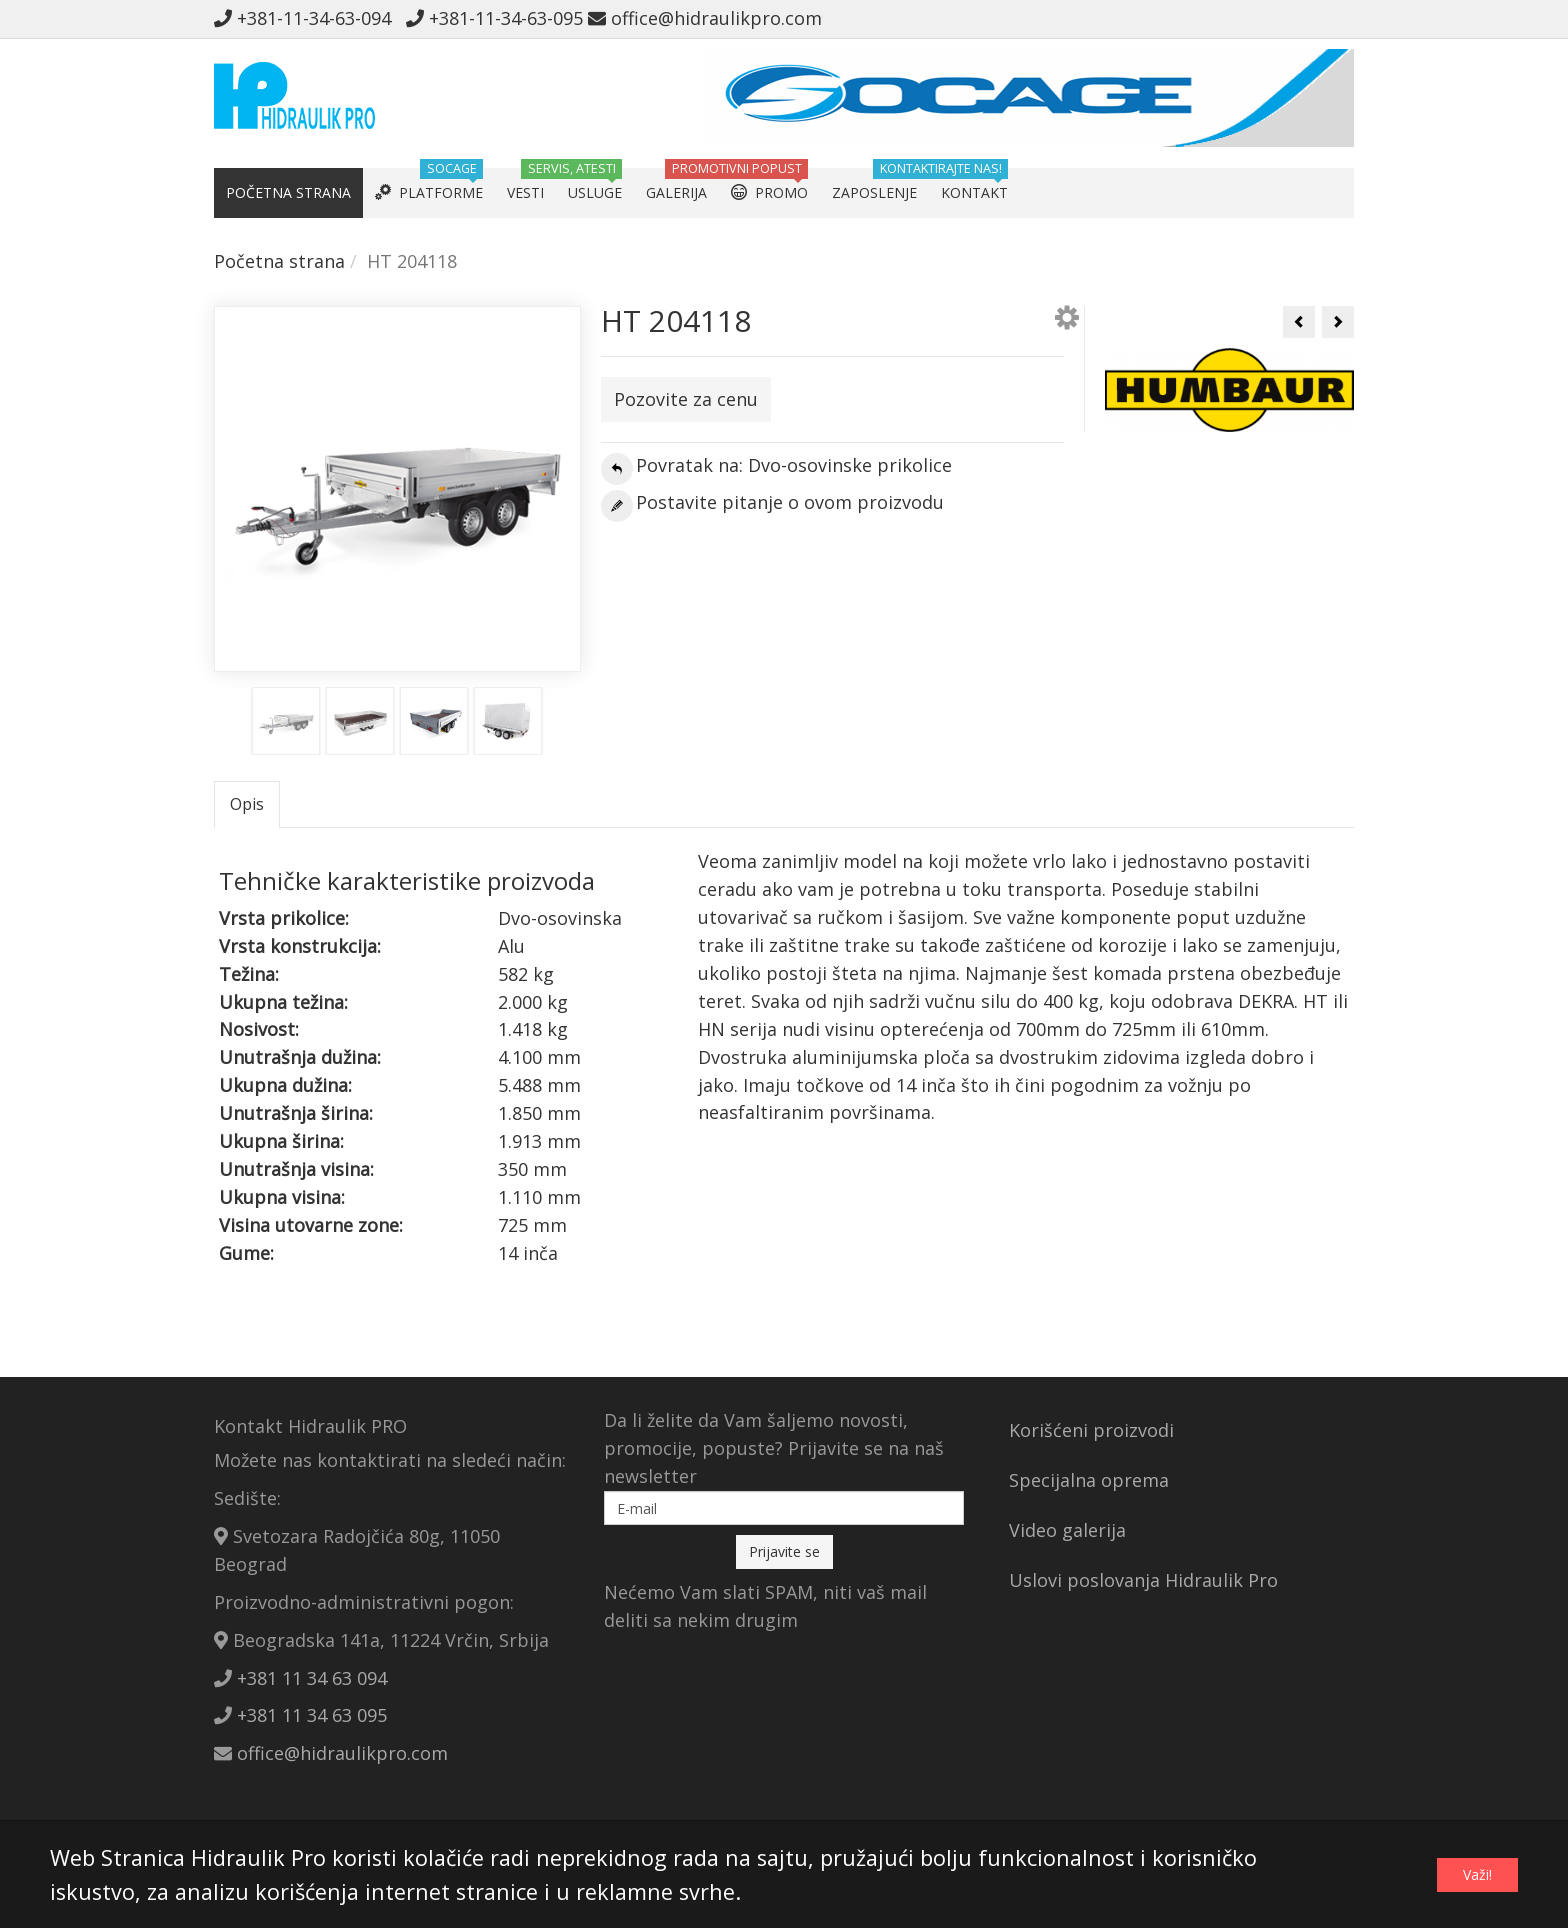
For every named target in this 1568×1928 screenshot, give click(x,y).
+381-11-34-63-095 (494, 18)
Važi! (1477, 1874)
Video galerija (1067, 1530)
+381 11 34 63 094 (312, 1678)
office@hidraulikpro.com (705, 18)
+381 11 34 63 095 (312, 1715)
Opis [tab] (247, 804)
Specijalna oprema (1089, 1480)
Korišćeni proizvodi (1091, 1430)
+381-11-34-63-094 (307, 18)
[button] (1067, 321)
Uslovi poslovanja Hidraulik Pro (1143, 1580)
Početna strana (279, 261)
